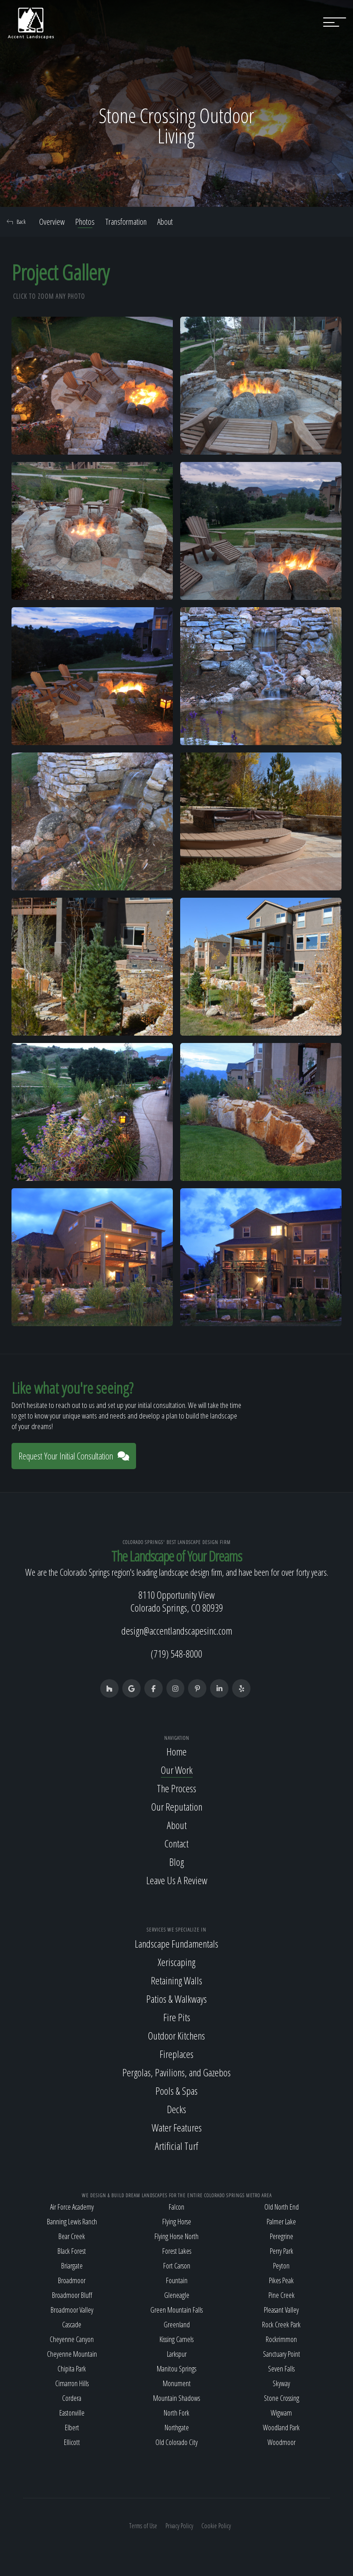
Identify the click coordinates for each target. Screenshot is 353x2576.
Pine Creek (281, 2295)
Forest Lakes (176, 2251)
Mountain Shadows (176, 2398)
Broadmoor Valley (72, 2310)
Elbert (72, 2427)
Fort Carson (176, 2266)
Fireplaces (176, 2054)
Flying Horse (176, 2222)
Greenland (177, 2325)
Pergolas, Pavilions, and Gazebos (176, 2072)
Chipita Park (71, 2369)
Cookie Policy (216, 2525)
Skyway (281, 2383)
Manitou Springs (176, 2369)
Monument (177, 2383)
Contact (176, 1843)
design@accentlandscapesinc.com (176, 1630)
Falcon (176, 2207)
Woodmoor (282, 2442)
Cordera (71, 2398)
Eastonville (72, 2413)
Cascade (71, 2325)
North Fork (176, 2413)
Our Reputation (176, 1806)
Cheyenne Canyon (72, 2339)
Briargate (72, 2266)
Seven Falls (281, 2369)
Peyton (281, 2266)
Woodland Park (281, 2427)
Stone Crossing (281, 2398)
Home (176, 1751)
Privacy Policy (179, 2525)
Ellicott (72, 2442)
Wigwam (281, 2413)
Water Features (177, 2127)
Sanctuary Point (281, 2354)
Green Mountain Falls (176, 2310)
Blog (176, 1862)
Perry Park (281, 2251)
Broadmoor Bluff (72, 2295)
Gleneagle (176, 2295)
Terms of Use (143, 2525)
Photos (85, 221)
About (165, 221)
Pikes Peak (281, 2280)
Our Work (177, 1770)
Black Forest (71, 2251)
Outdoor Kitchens (176, 2035)
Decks (176, 2109)
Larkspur (177, 2354)
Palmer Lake (281, 2222)
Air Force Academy (72, 2207)
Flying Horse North (176, 2236)
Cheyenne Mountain (72, 2354)
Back (16, 221)
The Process (176, 1788)
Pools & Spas (176, 2090)
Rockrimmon (281, 2339)
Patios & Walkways (176, 1999)
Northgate (177, 2427)
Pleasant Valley (281, 2310)
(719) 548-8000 (176, 1653)
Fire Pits (176, 2017)
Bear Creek (71, 2236)
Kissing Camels (176, 2339)
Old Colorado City (176, 2442)
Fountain (177, 2280)
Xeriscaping (176, 1962)
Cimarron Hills (72, 2383)
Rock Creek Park (281, 2325)
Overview (52, 221)
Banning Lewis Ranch (72, 2222)
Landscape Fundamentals (176, 1943)
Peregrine (281, 2236)
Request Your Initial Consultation (73, 1456)
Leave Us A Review (176, 1880)
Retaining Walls (176, 1980)
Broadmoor (71, 2280)
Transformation (126, 221)
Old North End (281, 2207)
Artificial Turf (176, 2146)
